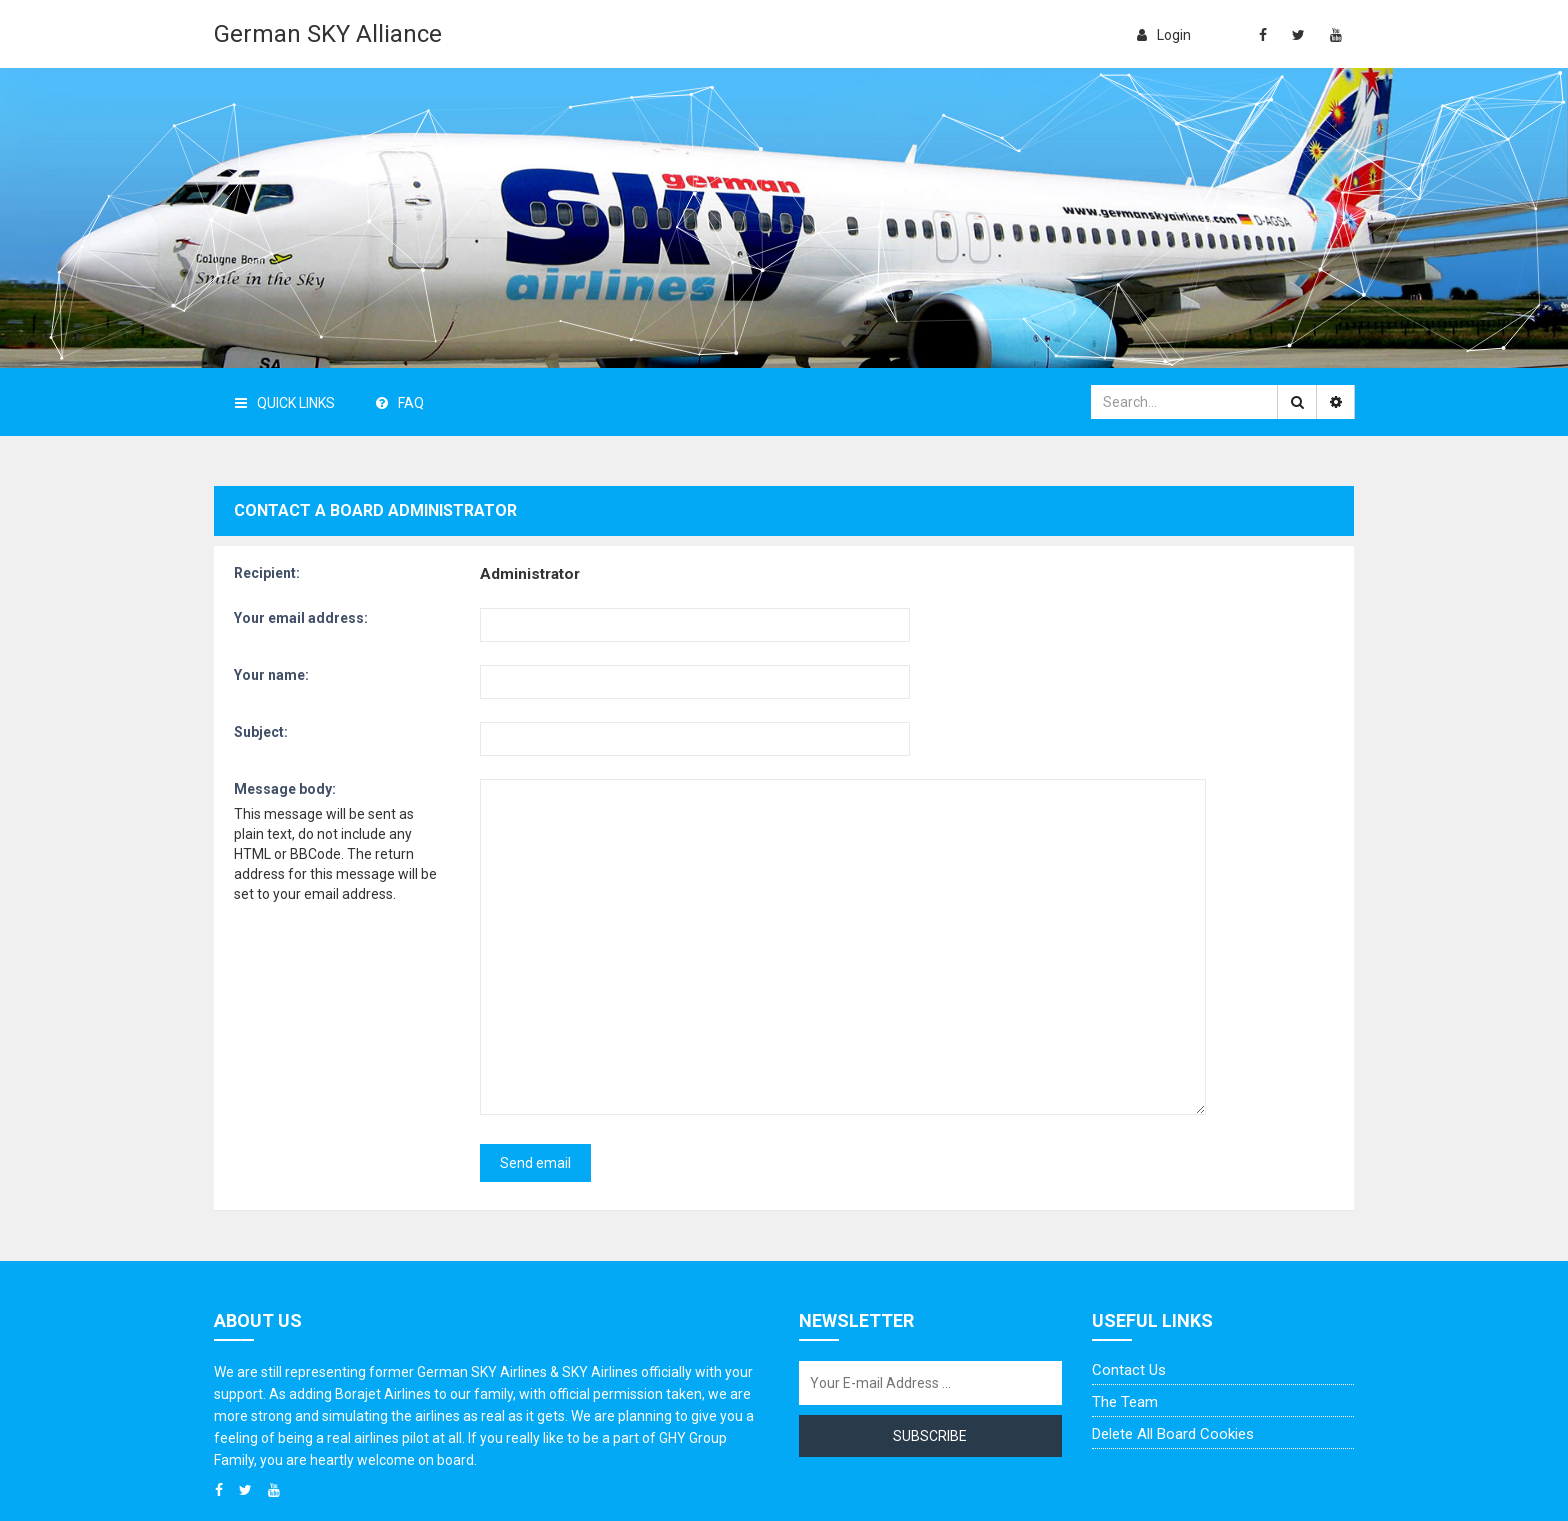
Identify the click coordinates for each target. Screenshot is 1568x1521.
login (1164, 35)
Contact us (1129, 1286)
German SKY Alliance (328, 34)
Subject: (261, 732)
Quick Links (285, 403)
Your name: (271, 675)
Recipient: (267, 573)
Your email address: (301, 618)
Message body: (285, 789)
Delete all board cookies (1173, 1350)
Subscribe (930, 1352)
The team (1125, 1318)
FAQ (400, 403)
